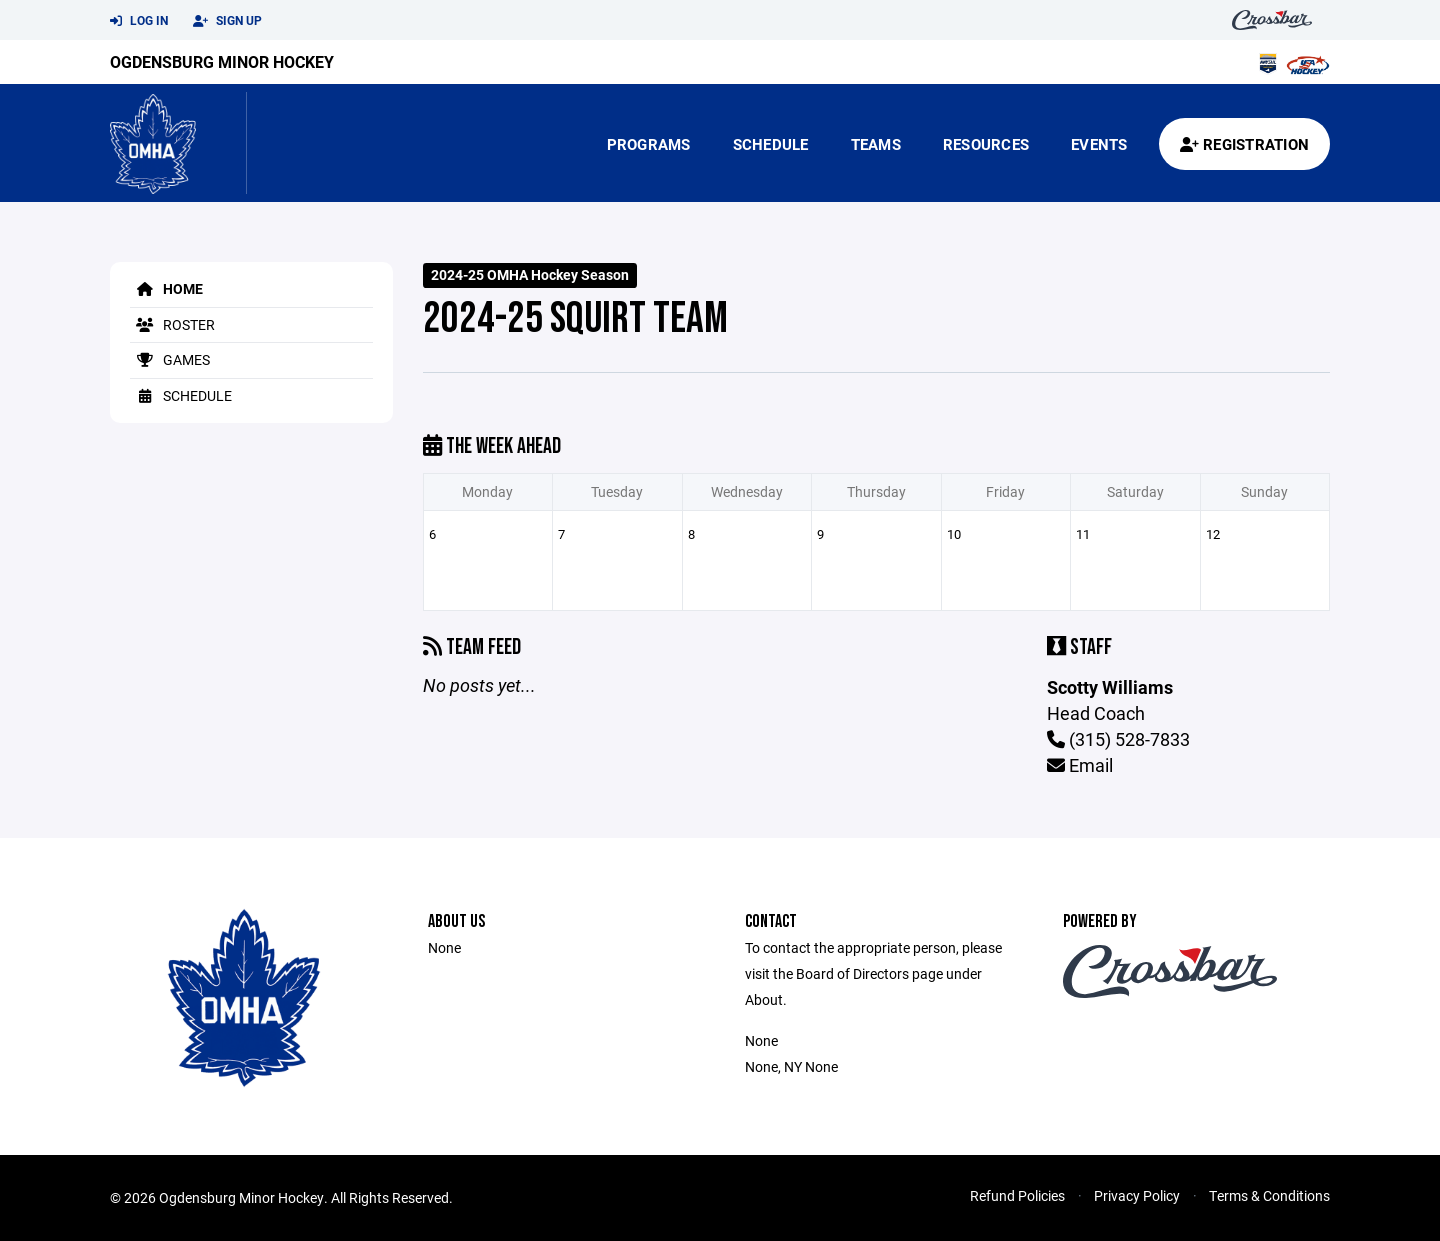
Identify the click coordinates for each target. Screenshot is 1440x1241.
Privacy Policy (1137, 1195)
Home (166, 288)
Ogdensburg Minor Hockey (222, 61)
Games (170, 359)
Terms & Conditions (1269, 1195)
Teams (876, 144)
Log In (139, 21)
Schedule (771, 144)
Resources (986, 144)
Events (1099, 144)
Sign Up (227, 21)
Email (1080, 765)
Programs (649, 144)
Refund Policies (1017, 1195)
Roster (172, 324)
